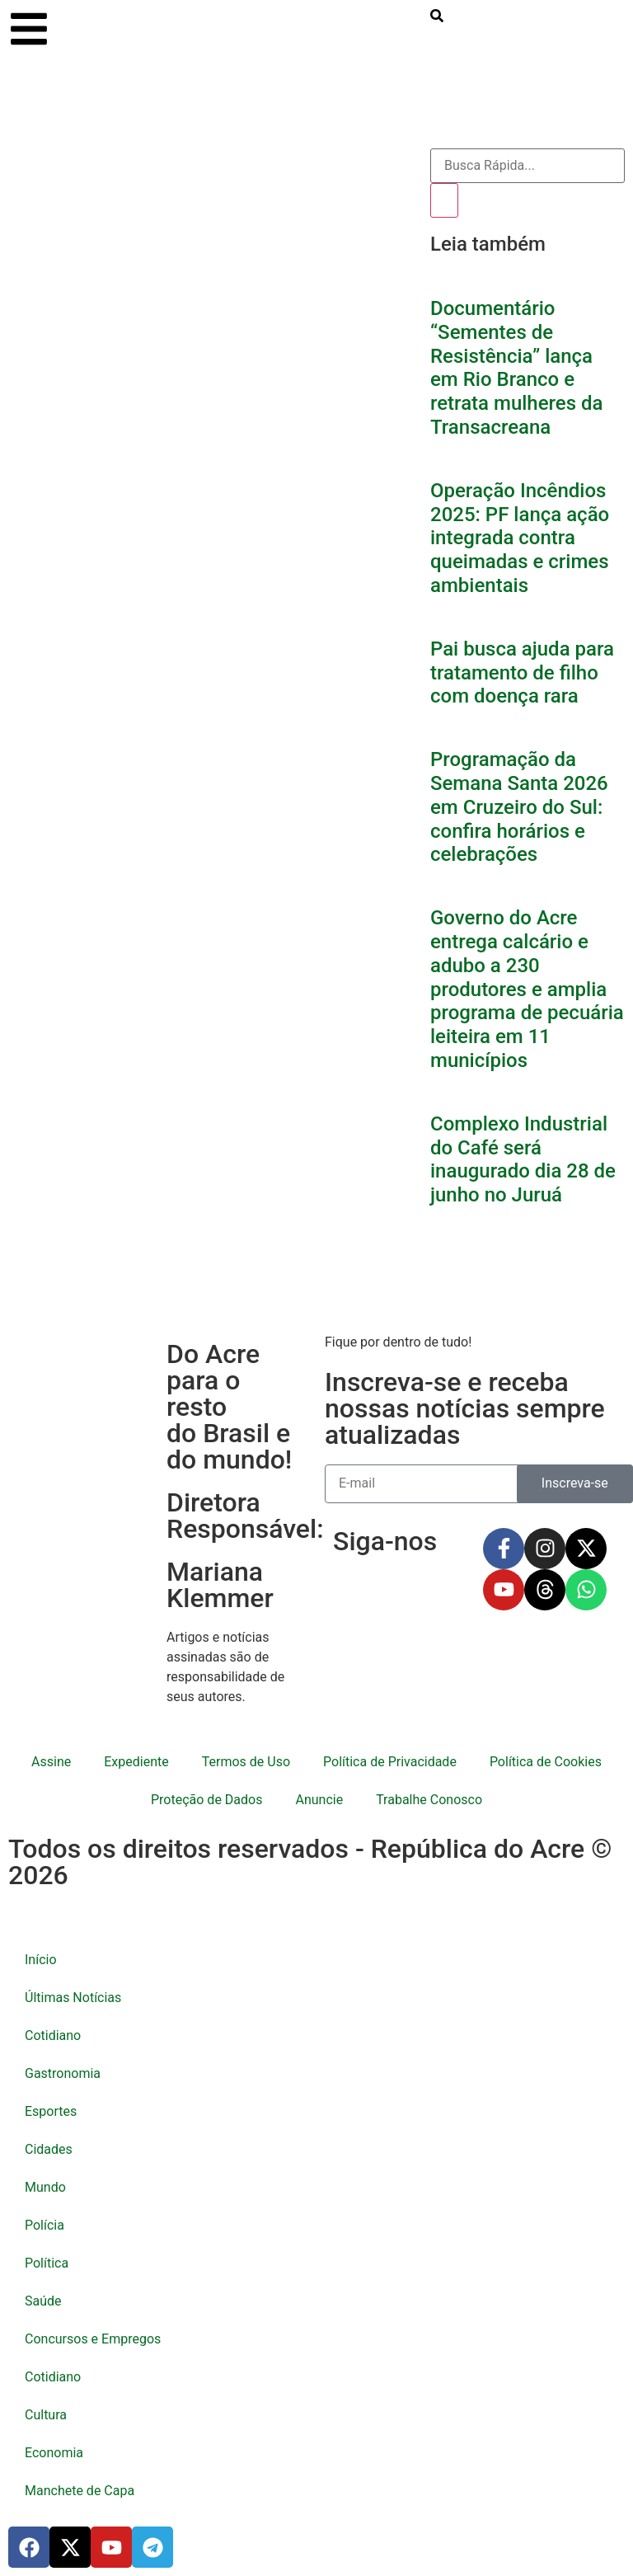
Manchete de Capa (79, 2490)
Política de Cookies (546, 1762)
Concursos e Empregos (93, 2339)
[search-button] (436, 15)
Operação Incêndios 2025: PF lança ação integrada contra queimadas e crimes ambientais (519, 538)
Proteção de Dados (206, 1799)
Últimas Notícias (73, 1997)
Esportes (51, 2111)
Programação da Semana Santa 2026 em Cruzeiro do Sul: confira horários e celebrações (519, 807)
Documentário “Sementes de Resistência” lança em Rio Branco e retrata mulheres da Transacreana (516, 368)
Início (41, 1959)
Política (46, 2263)
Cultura (46, 2415)
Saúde (43, 2301)
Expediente (136, 1762)
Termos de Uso (246, 1762)
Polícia (44, 2225)
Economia (54, 2453)
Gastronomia (63, 2073)
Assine (51, 1762)
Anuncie (319, 1799)
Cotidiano (53, 2035)
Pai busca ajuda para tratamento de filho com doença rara (522, 672)
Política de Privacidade (390, 1762)
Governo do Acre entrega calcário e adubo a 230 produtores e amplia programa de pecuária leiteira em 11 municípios (527, 989)
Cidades (49, 2149)
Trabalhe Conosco (429, 1799)
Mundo (45, 2187)
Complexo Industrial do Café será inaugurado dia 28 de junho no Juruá (523, 1159)
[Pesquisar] (444, 200)
